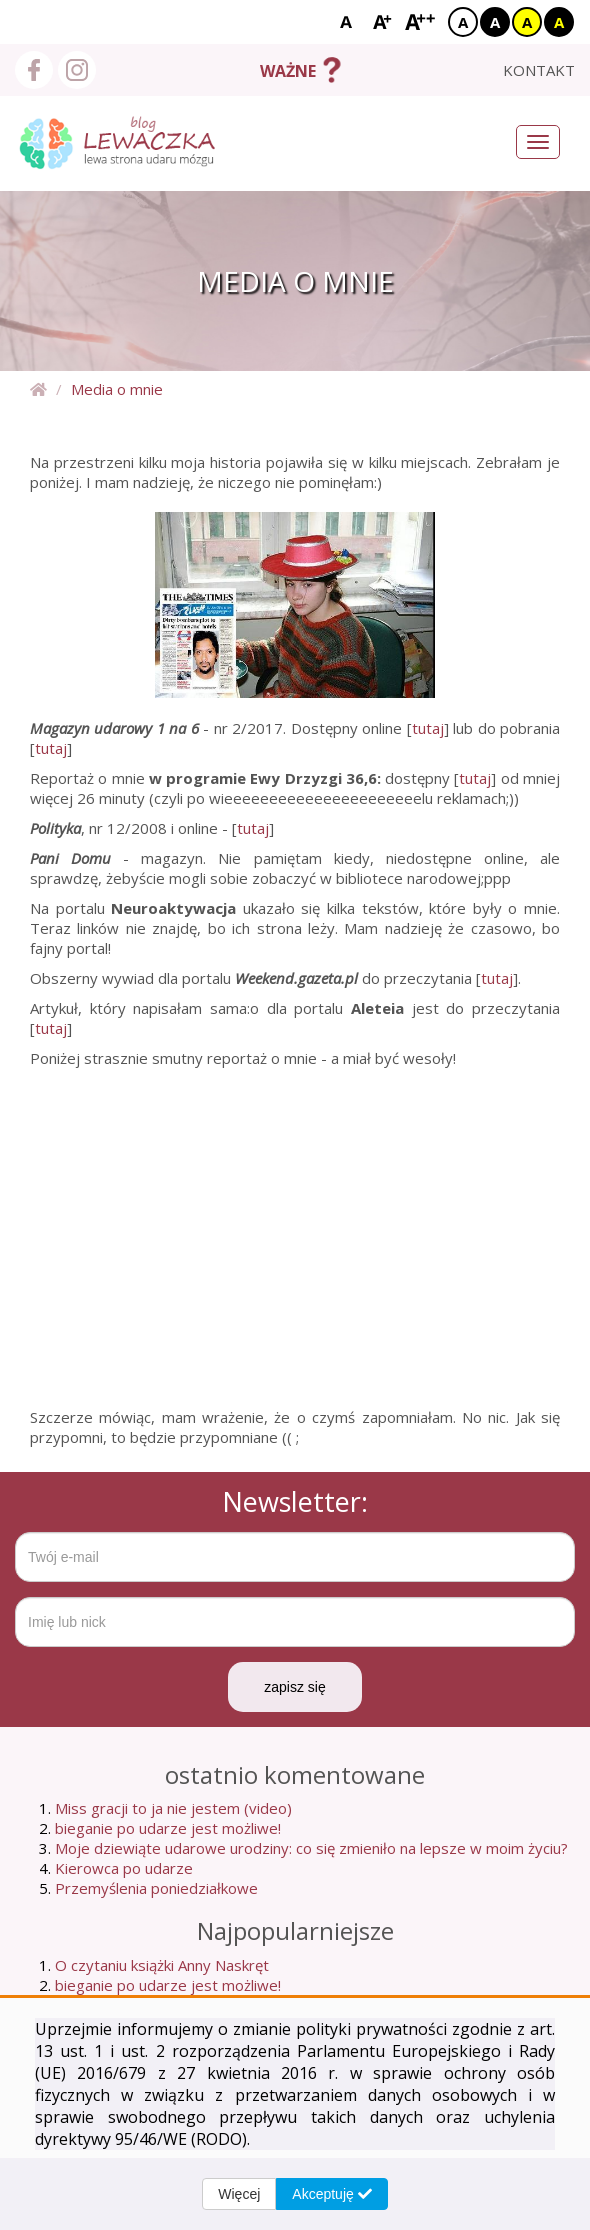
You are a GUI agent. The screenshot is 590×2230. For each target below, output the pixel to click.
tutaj (428, 728)
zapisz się (294, 1687)
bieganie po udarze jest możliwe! (168, 1828)
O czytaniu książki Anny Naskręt (162, 1965)
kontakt (539, 70)
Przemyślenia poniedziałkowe (156, 1888)
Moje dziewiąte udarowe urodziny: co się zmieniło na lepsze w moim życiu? (311, 1848)
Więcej (239, 2194)
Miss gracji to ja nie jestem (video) (173, 1808)
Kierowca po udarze (124, 1868)
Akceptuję (331, 2194)
